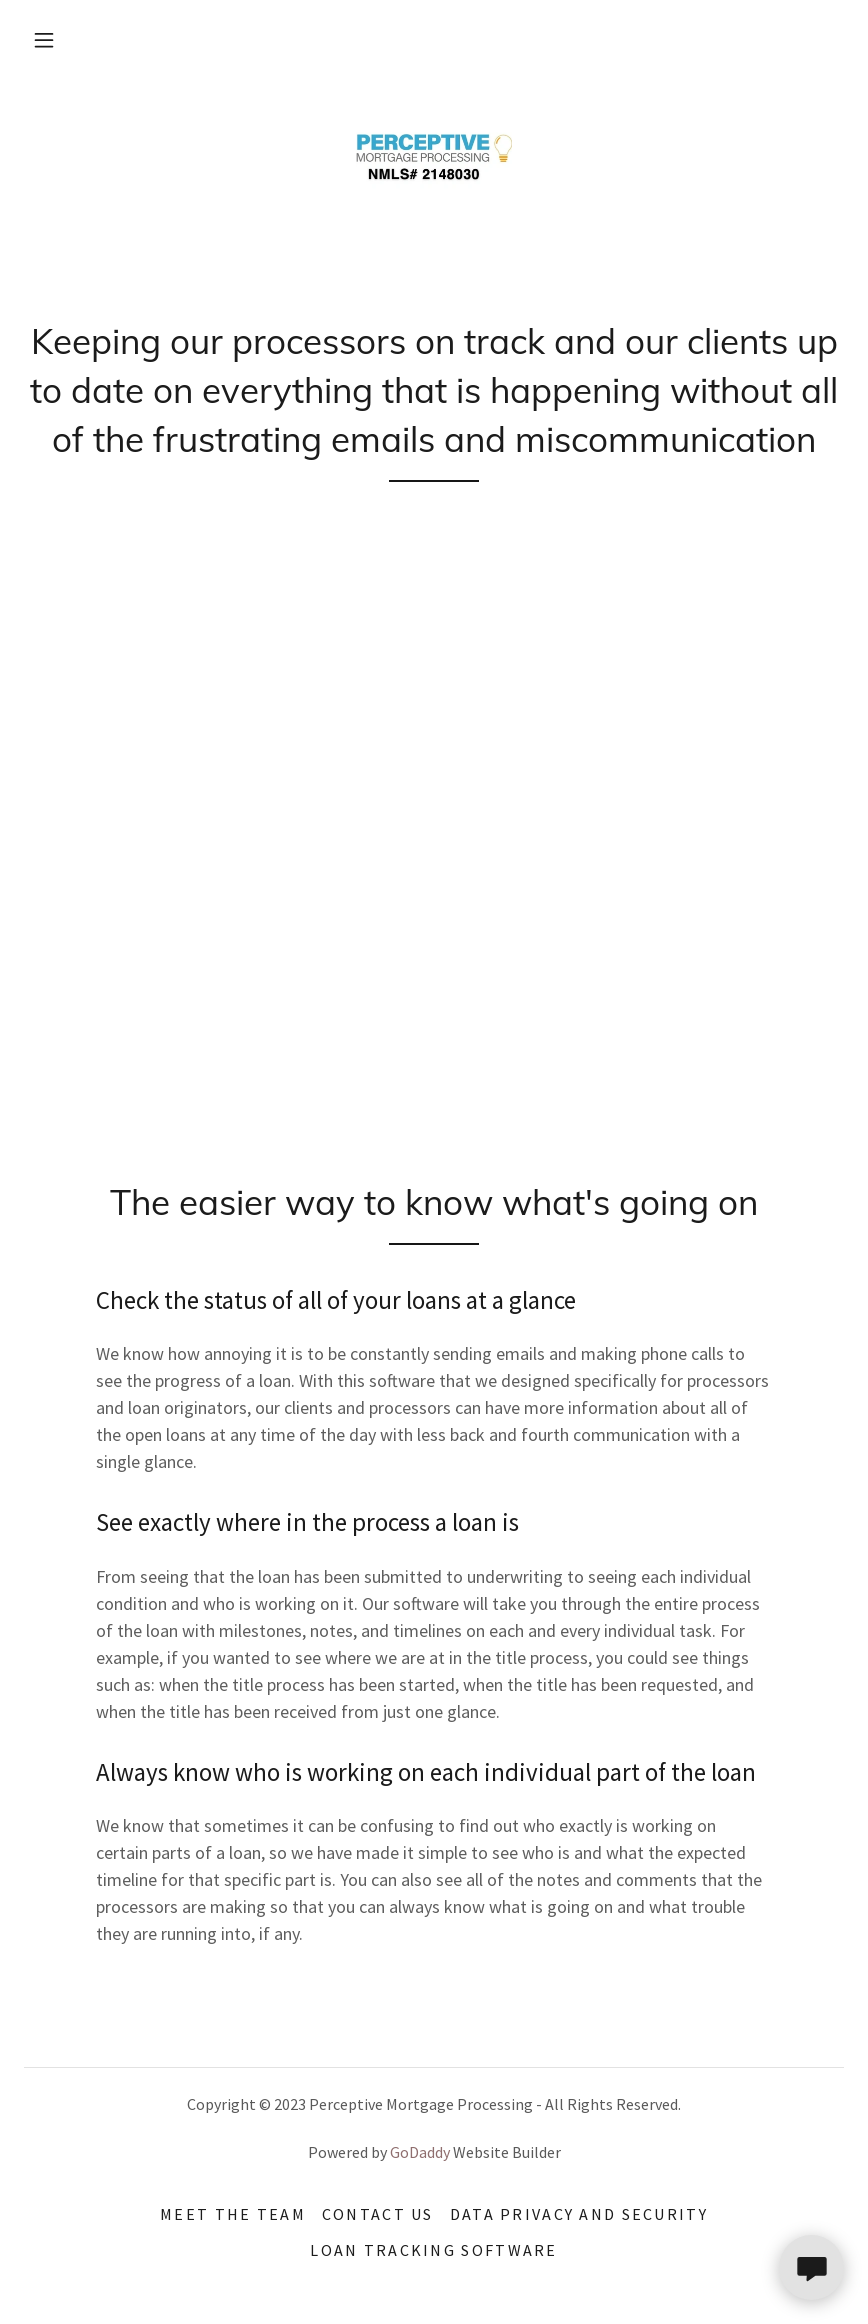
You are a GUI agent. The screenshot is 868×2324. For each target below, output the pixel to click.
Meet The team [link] (233, 2214)
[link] (434, 160)
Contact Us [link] (378, 2214)
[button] (44, 40)
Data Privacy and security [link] (579, 2214)
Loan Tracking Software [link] (433, 2250)
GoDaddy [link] (420, 2152)
